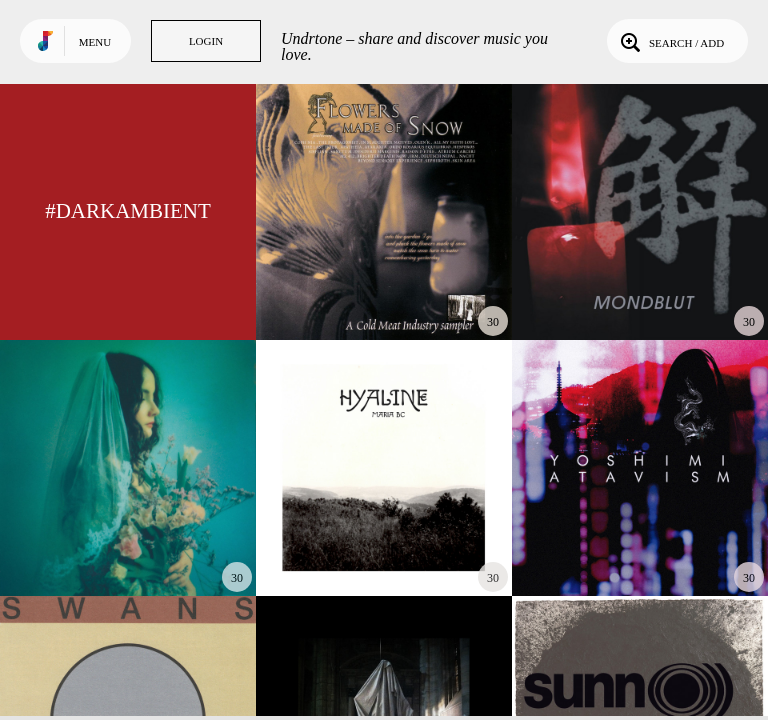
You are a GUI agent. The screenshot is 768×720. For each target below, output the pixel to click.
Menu (95, 42)
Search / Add (670, 41)
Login (206, 41)
